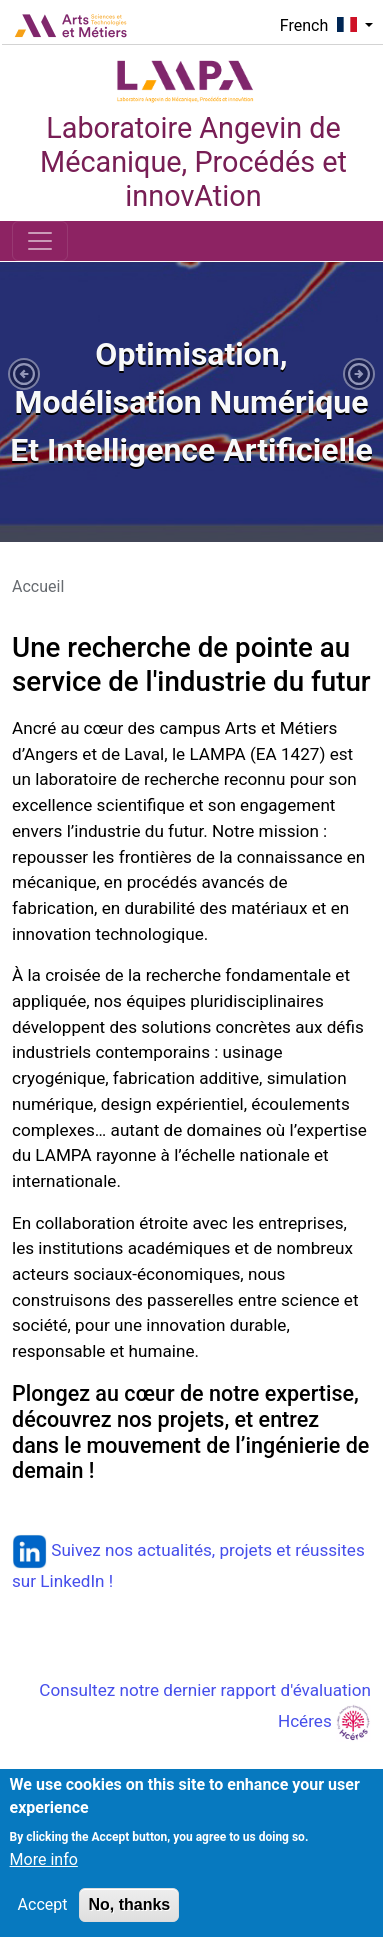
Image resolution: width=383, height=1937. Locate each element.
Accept (43, 1917)
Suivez (58, 1550)
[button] (24, 374)
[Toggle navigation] (40, 241)
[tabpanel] (191, 402)
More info (44, 1872)
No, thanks (129, 1917)
